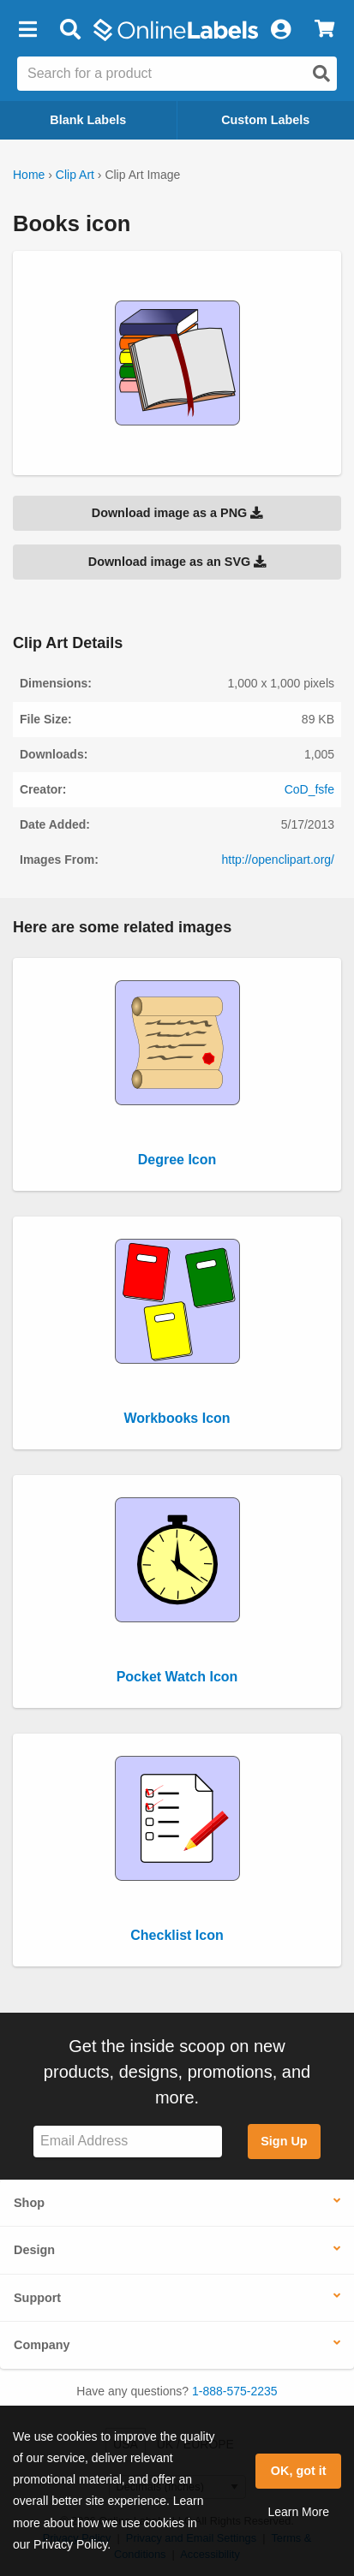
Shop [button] (29, 2203)
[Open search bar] (70, 30)
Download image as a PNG (177, 513)
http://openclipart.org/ (277, 859)
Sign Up (284, 2141)
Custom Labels (265, 120)
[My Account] (280, 30)
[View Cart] (324, 30)
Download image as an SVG (177, 561)
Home (29, 174)
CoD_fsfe (309, 789)
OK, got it (299, 2471)
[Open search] (321, 73)
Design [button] (34, 2250)
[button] (27, 30)
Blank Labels (88, 120)
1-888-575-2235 (235, 2391)
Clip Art (75, 174)
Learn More (298, 2512)
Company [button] (42, 2345)
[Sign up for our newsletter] (127, 2141)
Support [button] (37, 2298)
